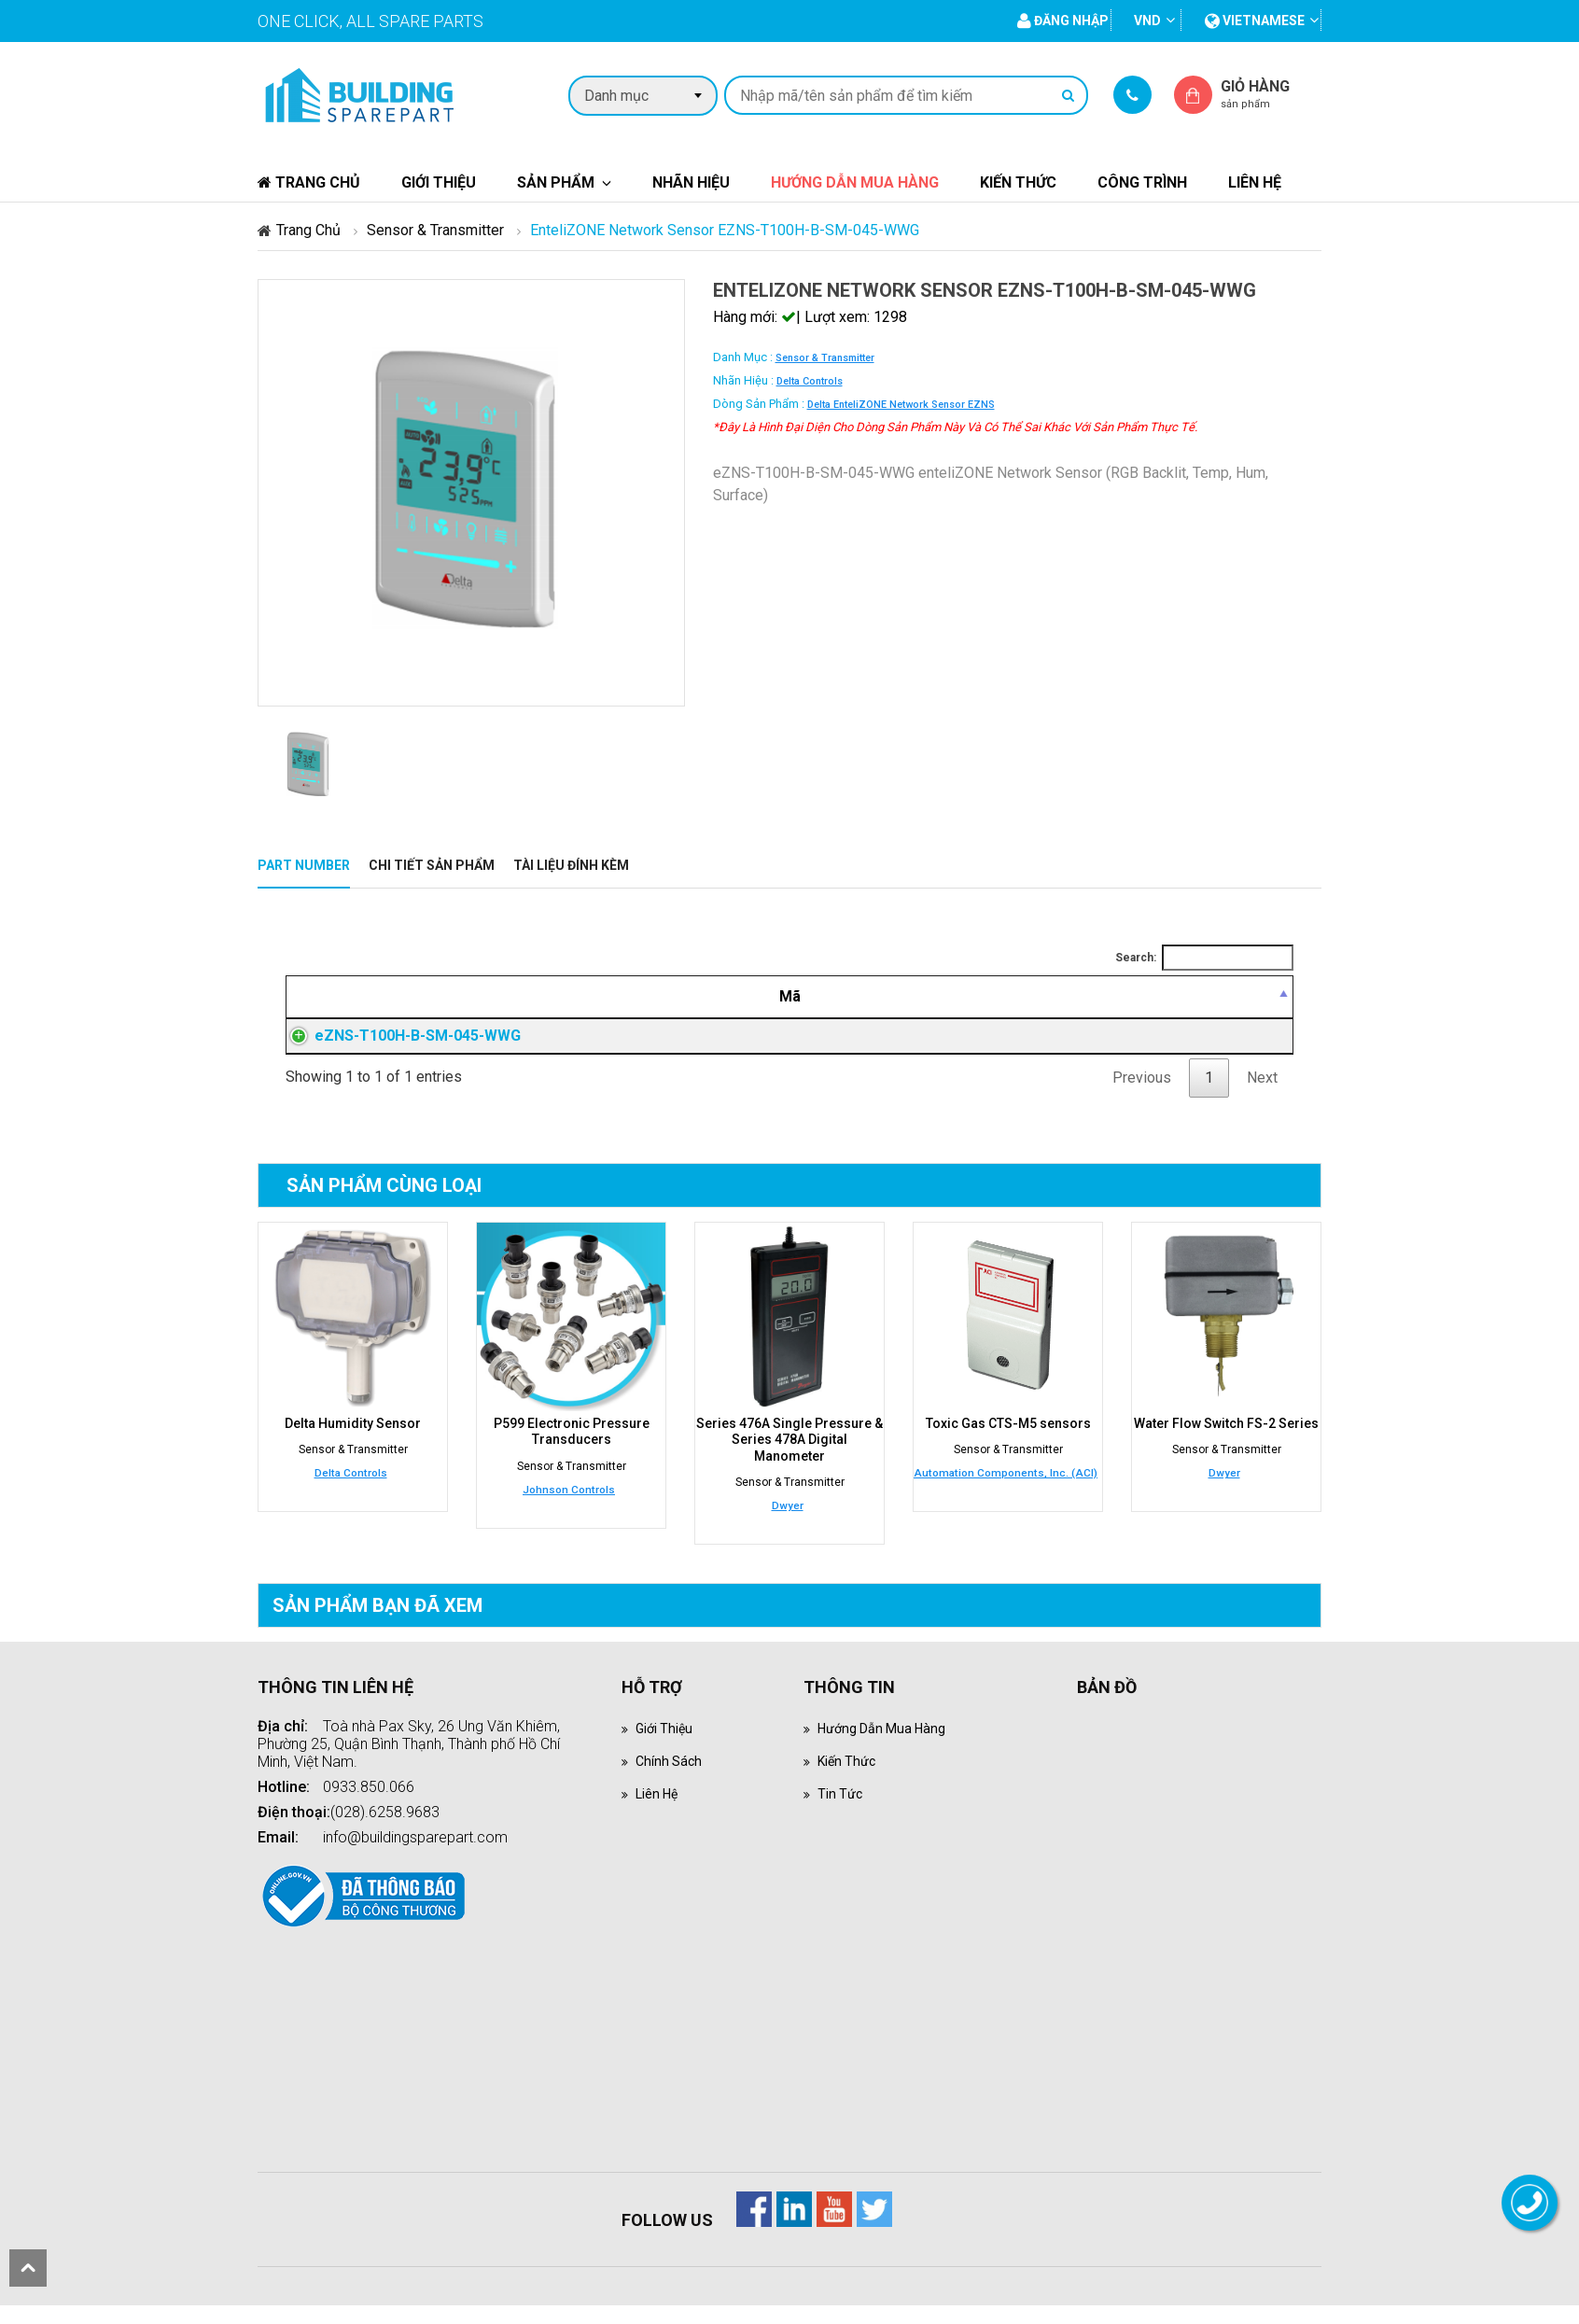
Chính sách (671, 1779)
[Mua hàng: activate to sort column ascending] (1226, 996)
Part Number (304, 865)
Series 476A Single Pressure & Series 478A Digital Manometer (789, 1460)
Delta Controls (809, 381)
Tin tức (841, 1812)
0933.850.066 (368, 1805)
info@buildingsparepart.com (415, 1856)
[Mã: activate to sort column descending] (433, 996)
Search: (1204, 958)
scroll (28, 2268)
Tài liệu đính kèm (571, 865)
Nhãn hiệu (691, 182)
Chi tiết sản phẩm (432, 865)
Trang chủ (309, 182)
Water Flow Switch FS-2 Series (1226, 1445)
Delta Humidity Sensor (353, 1445)
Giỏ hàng (1271, 93)
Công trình (1142, 182)
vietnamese (1255, 20)
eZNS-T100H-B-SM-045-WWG (399, 1047)
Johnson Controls (569, 1509)
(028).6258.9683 (385, 1831)
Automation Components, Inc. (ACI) (1005, 1494)
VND (1147, 20)
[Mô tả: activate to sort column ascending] (782, 996)
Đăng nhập (1071, 1047)
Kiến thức (1018, 182)
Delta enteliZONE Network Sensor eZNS (901, 405)
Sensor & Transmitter (435, 230)
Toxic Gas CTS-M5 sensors (1008, 1445)
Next (1262, 1100)
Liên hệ (1254, 182)
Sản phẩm (555, 182)
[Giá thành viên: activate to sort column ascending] (1071, 996)
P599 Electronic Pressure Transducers (572, 1453)
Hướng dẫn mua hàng (855, 182)
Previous (1141, 1100)
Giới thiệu (438, 182)
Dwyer (787, 1524)
